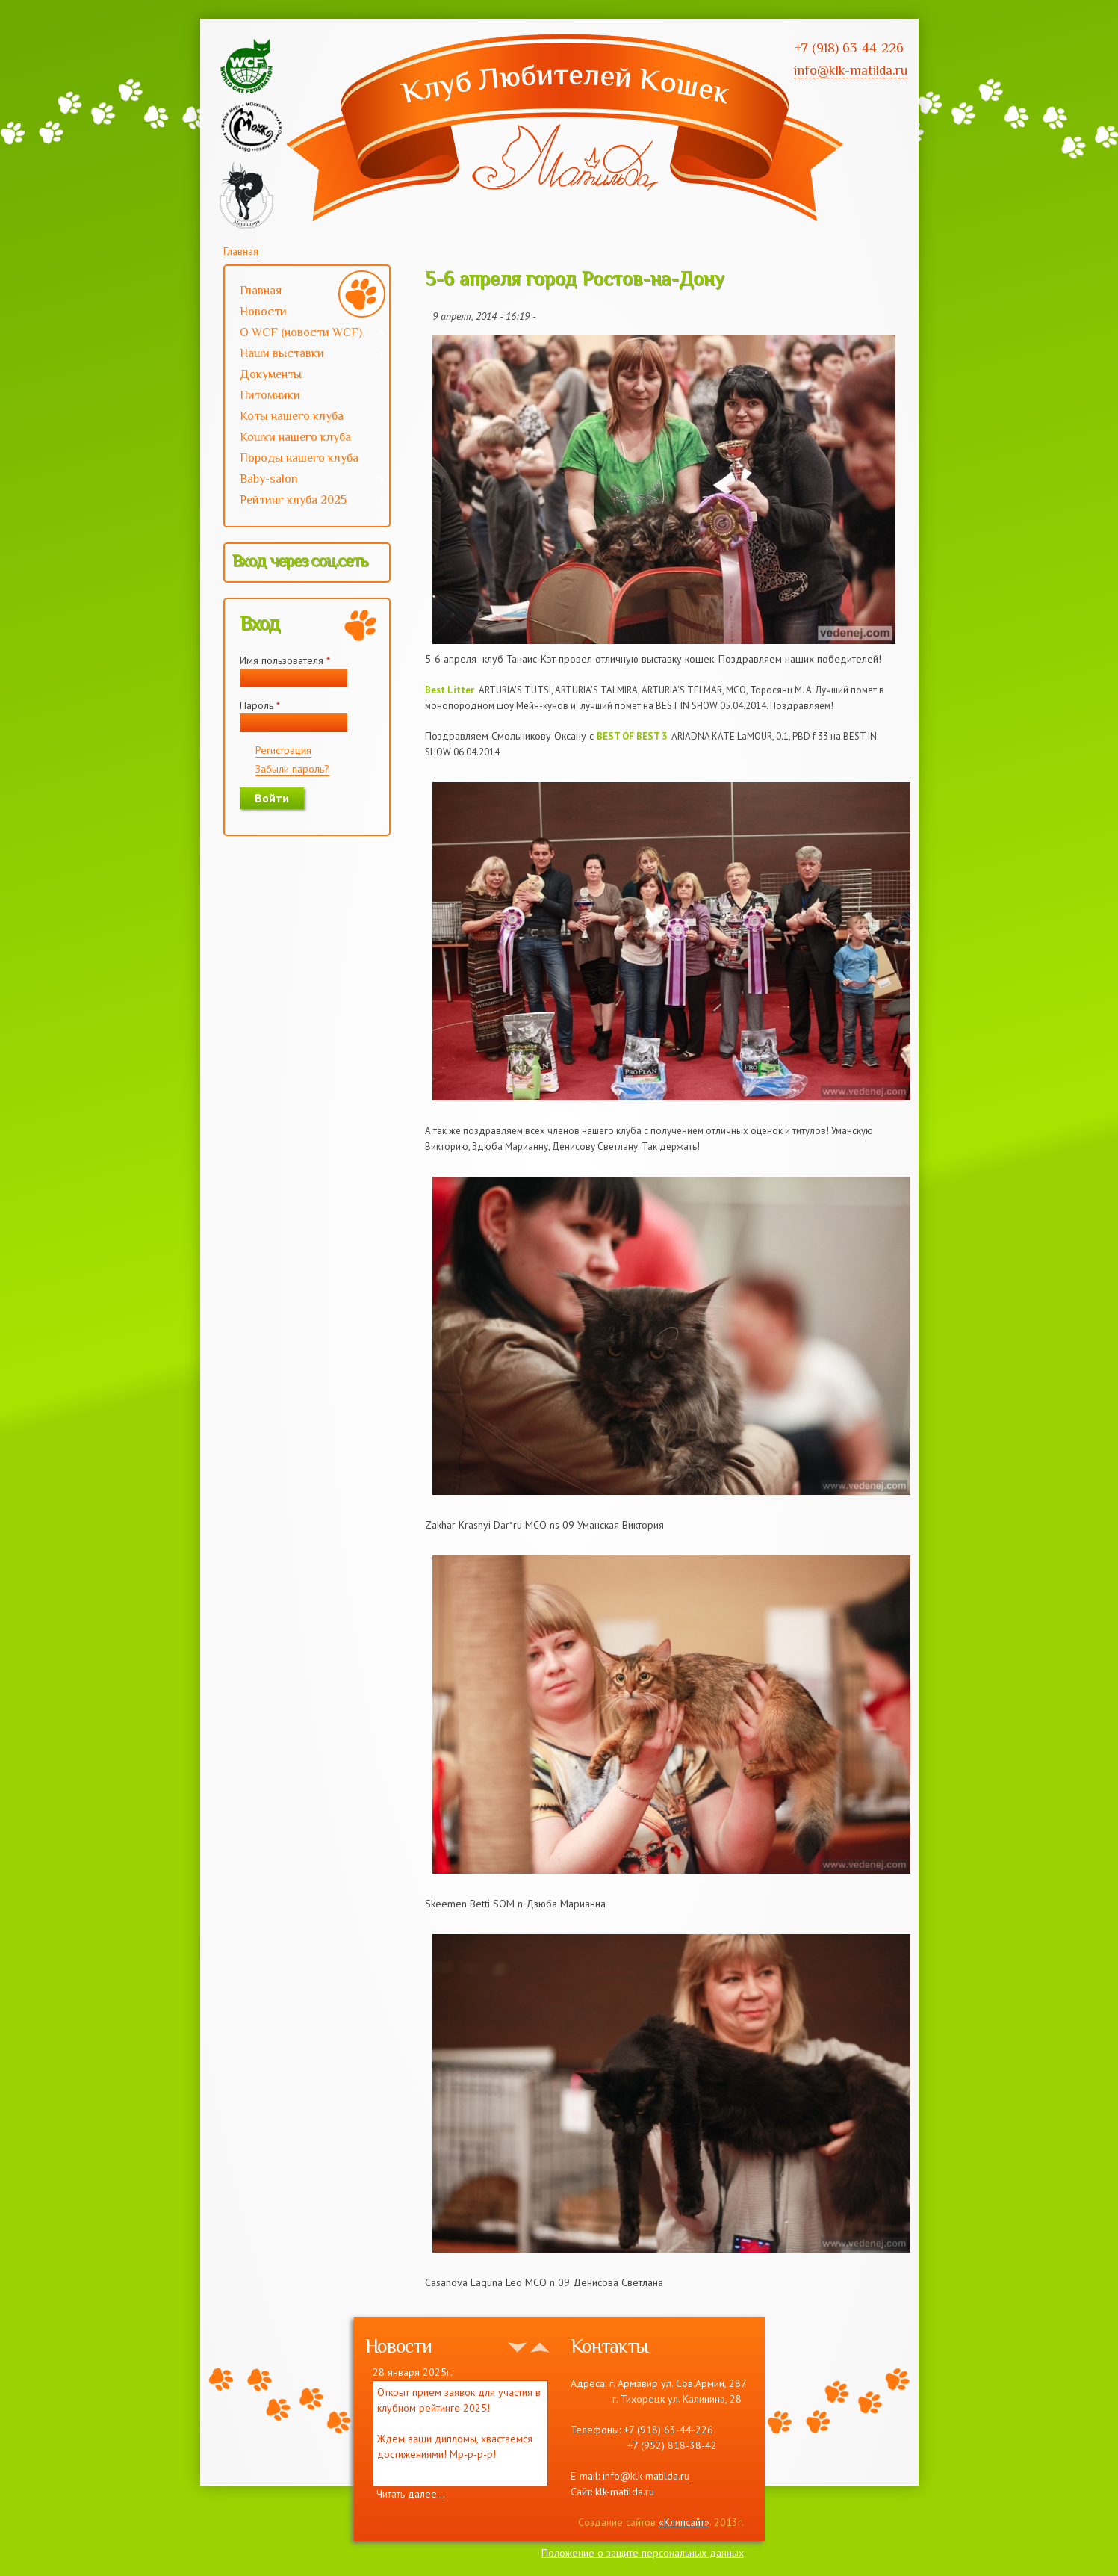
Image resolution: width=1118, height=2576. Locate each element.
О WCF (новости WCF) (305, 334)
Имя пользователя (285, 660)
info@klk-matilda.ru (646, 2476)
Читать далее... (410, 2494)
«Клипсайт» (684, 2522)
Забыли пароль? (292, 768)
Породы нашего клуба (299, 458)
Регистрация (283, 750)
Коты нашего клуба (292, 416)
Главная (240, 251)
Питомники (270, 395)
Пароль (260, 705)
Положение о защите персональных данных (642, 2553)
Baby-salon (305, 480)
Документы (271, 374)
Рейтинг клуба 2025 (305, 501)
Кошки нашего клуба (295, 437)
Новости (263, 311)
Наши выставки (305, 355)
